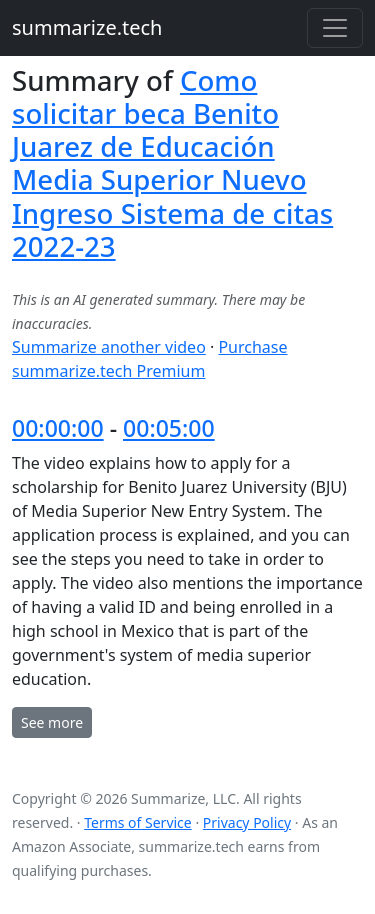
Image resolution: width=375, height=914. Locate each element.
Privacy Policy (247, 822)
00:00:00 (58, 428)
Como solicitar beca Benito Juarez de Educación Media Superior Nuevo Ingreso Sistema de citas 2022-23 (172, 163)
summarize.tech (87, 27)
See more (52, 722)
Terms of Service (138, 822)
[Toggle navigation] (335, 28)
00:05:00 (169, 428)
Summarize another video (109, 347)
